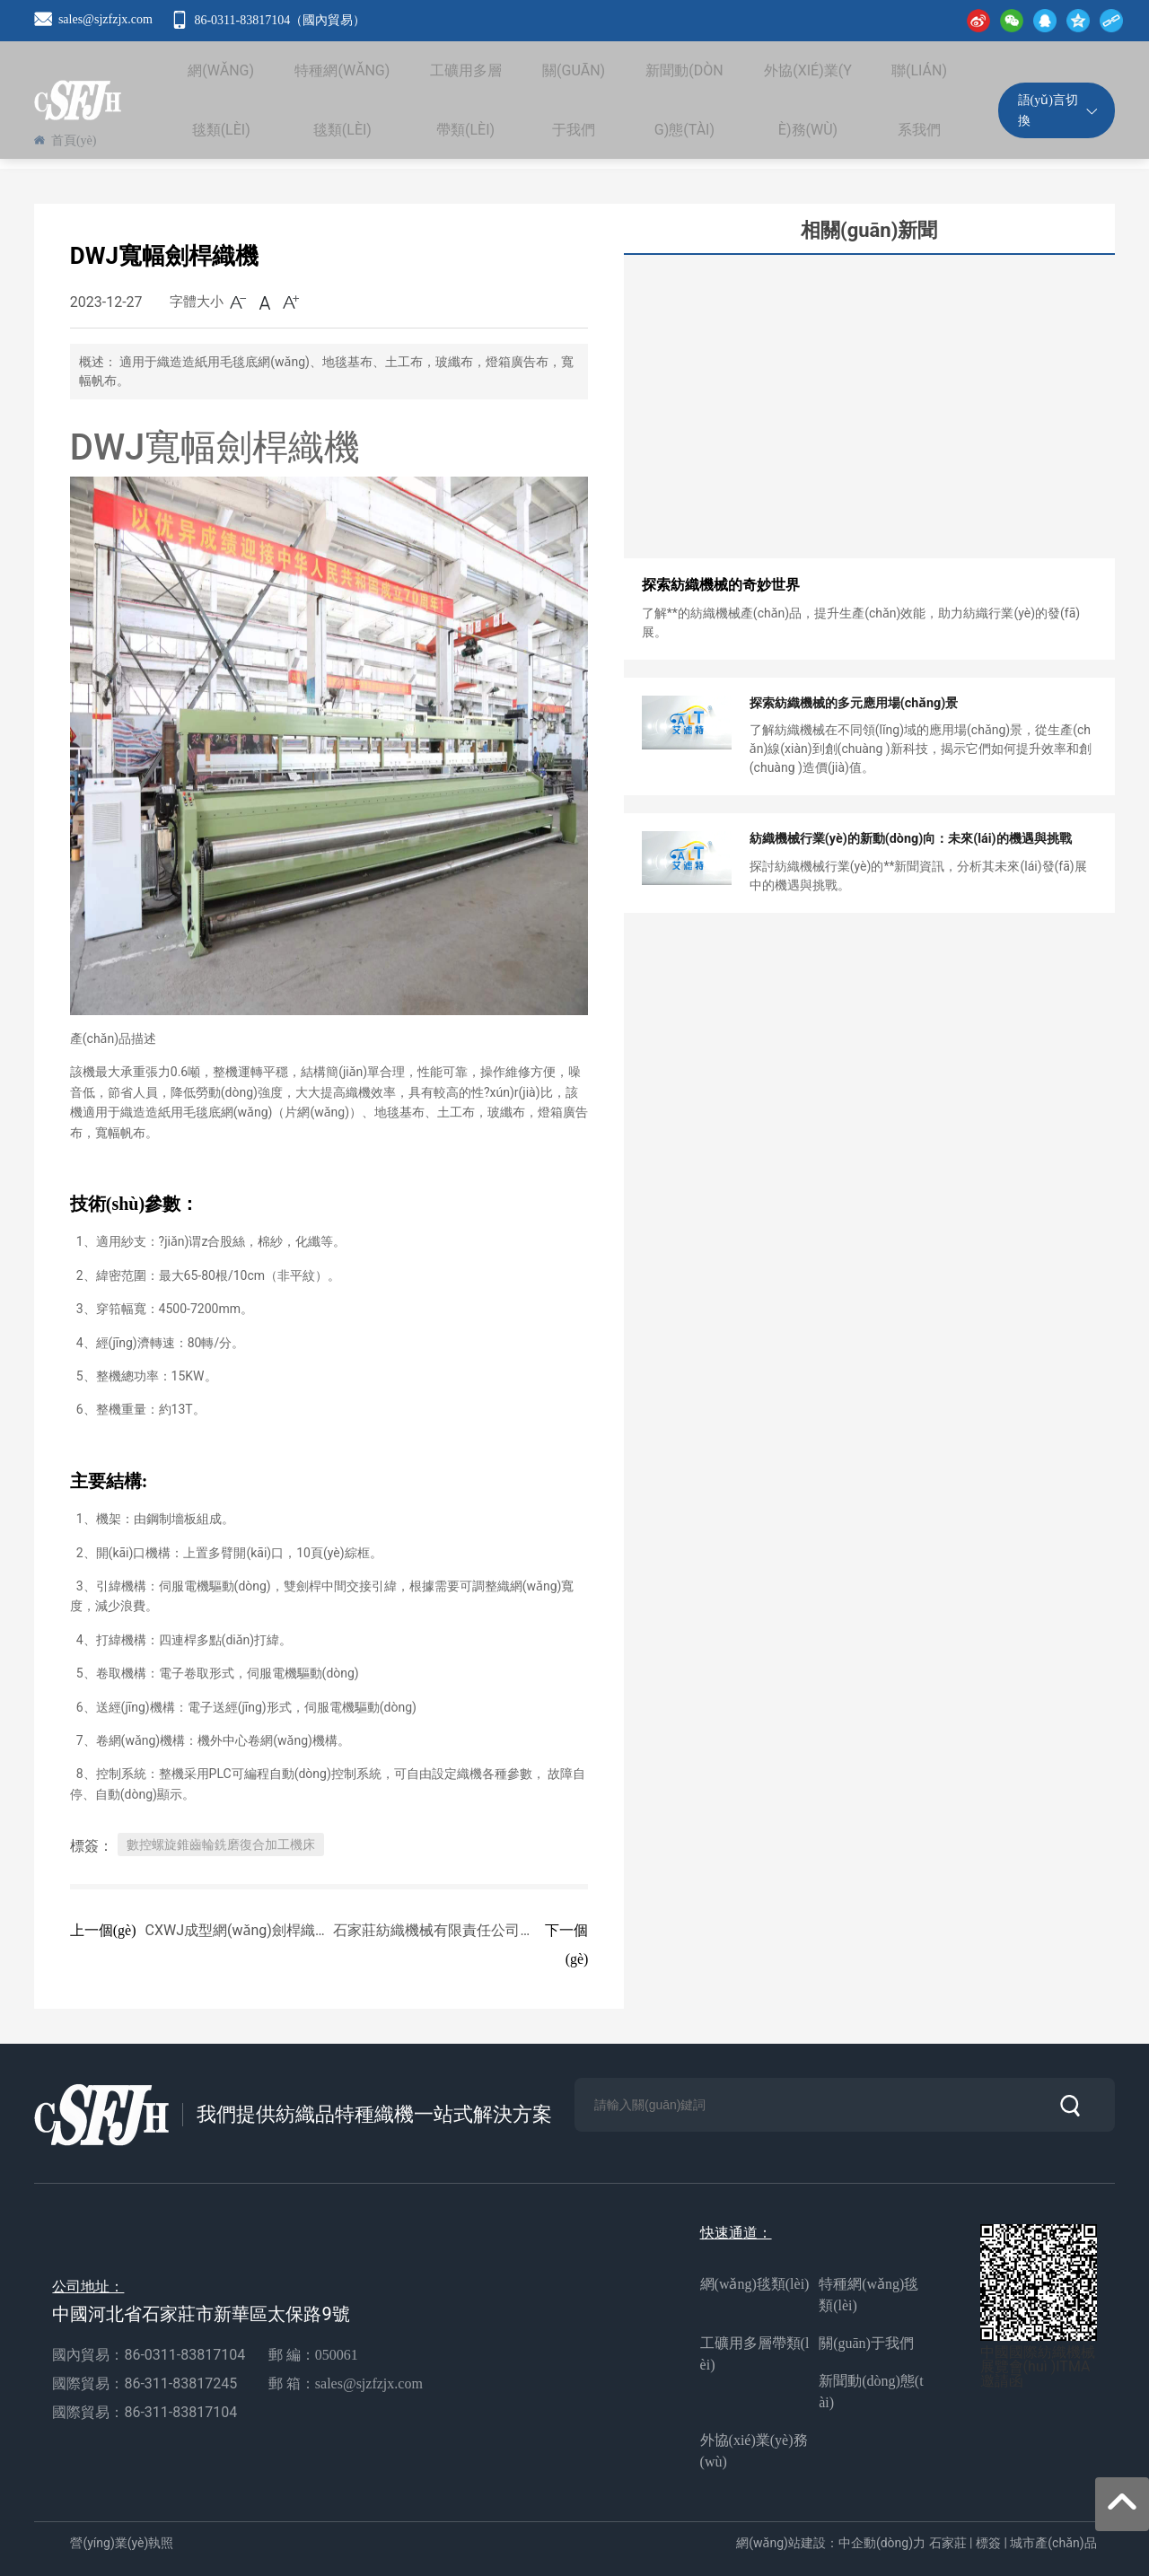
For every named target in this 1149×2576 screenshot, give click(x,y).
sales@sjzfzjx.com (105, 19)
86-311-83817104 (180, 2412)
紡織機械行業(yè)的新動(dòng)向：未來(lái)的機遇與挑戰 (909, 839)
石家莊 (948, 2543)
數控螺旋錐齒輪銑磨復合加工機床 (221, 1844)
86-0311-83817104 (184, 2354)
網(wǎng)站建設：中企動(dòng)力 (830, 2543)
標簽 (988, 2543)
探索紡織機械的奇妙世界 (721, 584)
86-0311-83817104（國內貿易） (279, 20)
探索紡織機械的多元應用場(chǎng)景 (853, 704)
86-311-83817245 (182, 2383)
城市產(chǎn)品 (1053, 2543)
